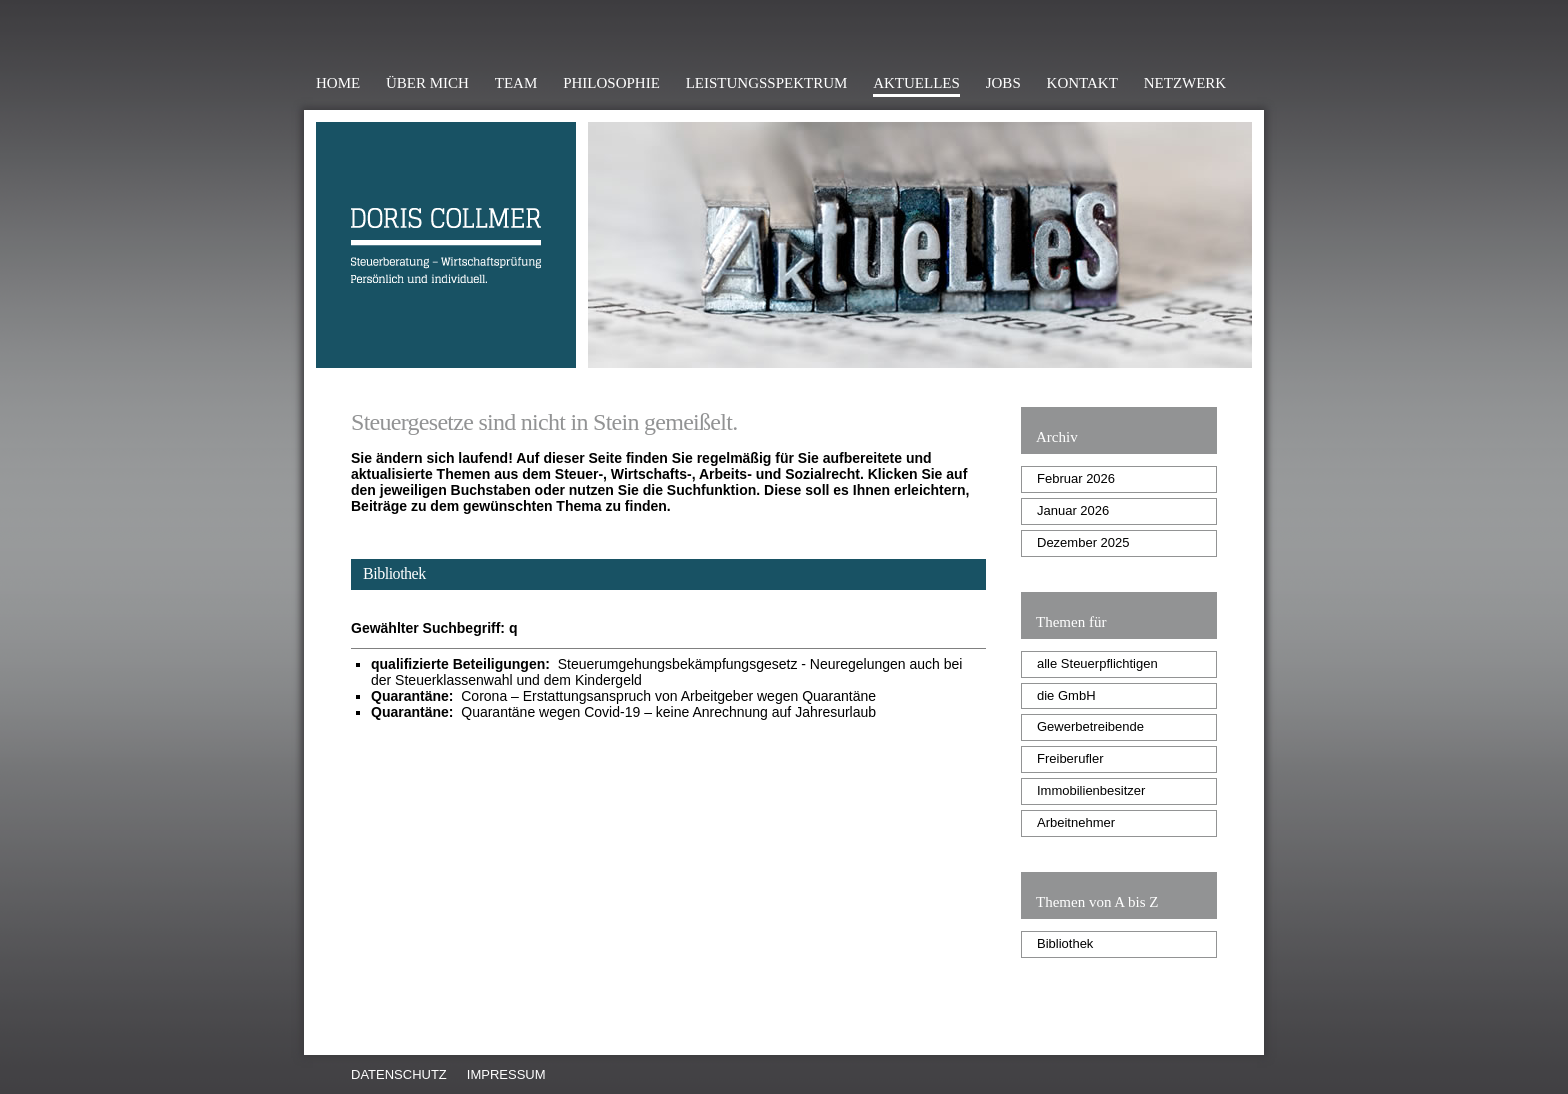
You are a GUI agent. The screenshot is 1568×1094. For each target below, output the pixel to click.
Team (516, 83)
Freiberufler (1070, 758)
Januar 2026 (1073, 510)
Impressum (506, 1074)
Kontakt (1082, 83)
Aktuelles (916, 83)
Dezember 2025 (1083, 542)
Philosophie (611, 83)
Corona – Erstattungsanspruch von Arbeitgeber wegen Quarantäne (623, 696)
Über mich (427, 83)
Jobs (1003, 83)
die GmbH (1066, 695)
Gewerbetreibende (1090, 726)
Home (338, 83)
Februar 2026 (1076, 478)
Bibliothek (1065, 943)
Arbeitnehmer (1076, 822)
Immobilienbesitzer (1091, 790)
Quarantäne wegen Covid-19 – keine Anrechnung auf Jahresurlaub (623, 712)
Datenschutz (399, 1074)
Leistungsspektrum (767, 83)
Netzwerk (1185, 83)
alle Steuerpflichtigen (1097, 663)
